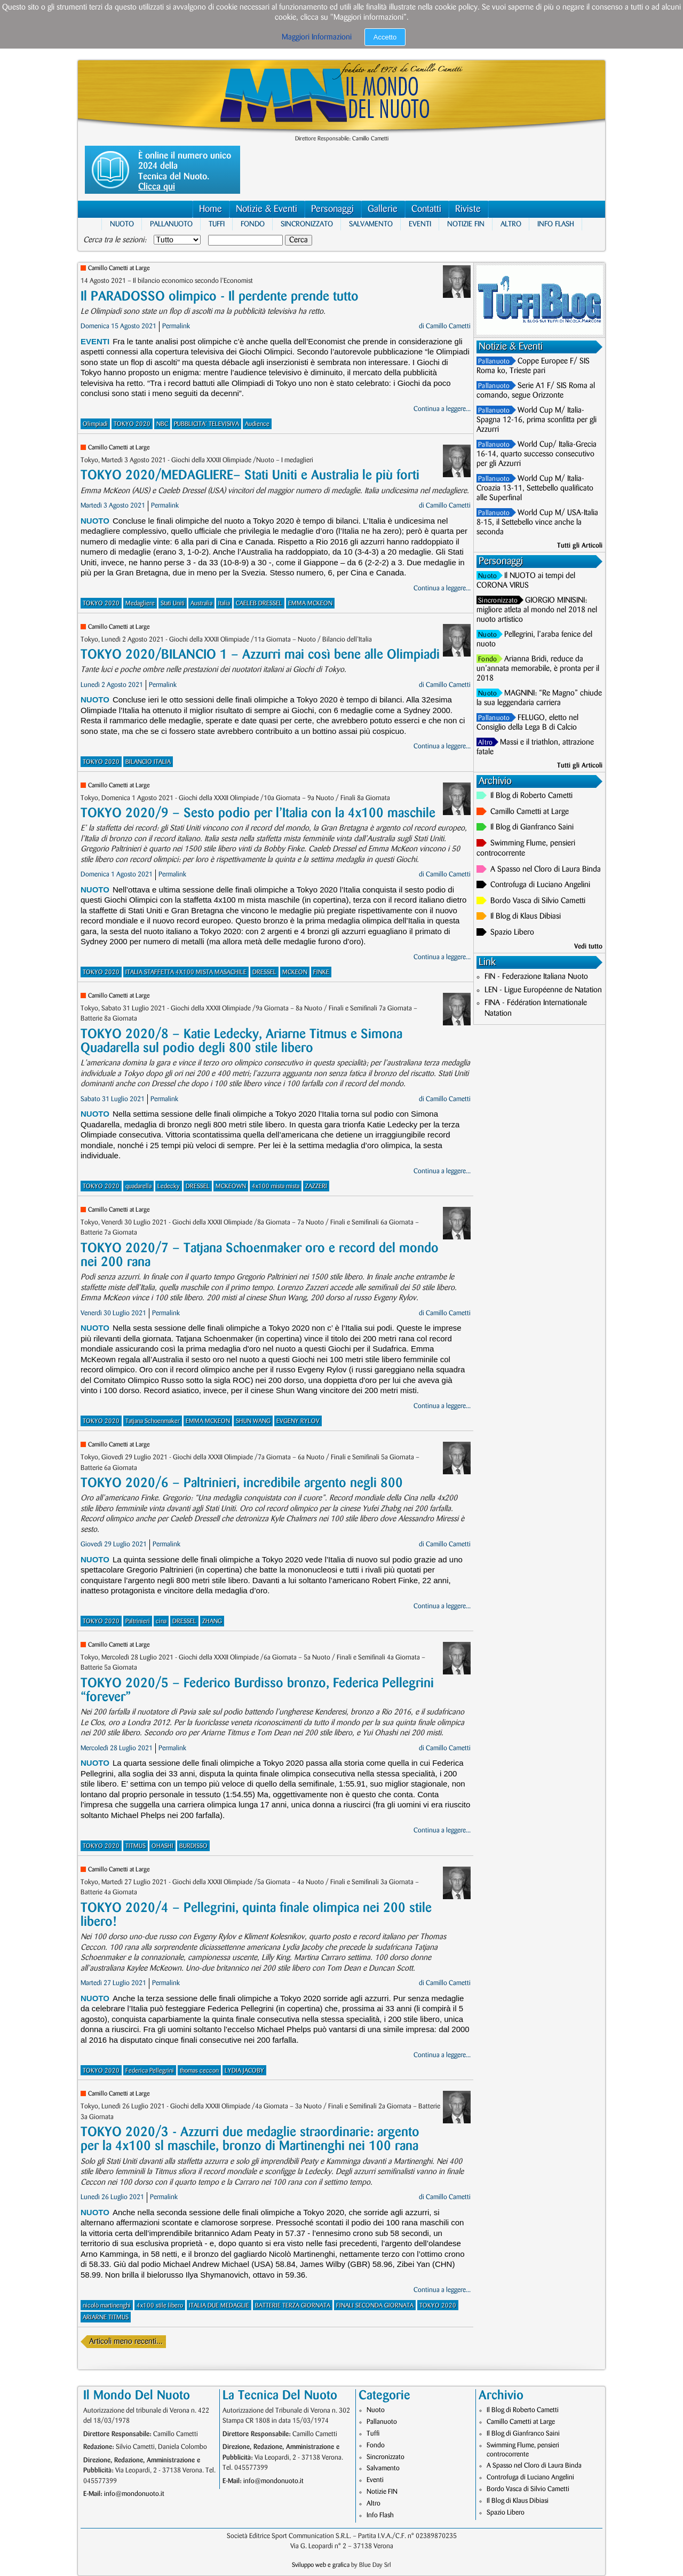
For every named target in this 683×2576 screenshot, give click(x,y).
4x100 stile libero (160, 2306)
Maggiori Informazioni (317, 37)
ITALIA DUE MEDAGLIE (219, 2306)
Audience (257, 424)
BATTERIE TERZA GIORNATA (292, 2306)
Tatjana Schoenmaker (152, 1421)
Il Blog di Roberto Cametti (531, 796)
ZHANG (212, 1621)
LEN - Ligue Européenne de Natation (543, 990)
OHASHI (162, 1846)
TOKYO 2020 (132, 424)
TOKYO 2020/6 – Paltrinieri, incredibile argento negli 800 (242, 1483)
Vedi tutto (588, 946)
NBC (162, 424)
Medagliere (140, 603)
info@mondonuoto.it (134, 2494)
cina (161, 1621)
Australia (201, 603)
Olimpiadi (95, 424)
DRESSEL (264, 972)
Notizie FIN (466, 223)
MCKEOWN (231, 1186)
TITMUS (135, 1846)
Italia (224, 603)
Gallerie (383, 209)
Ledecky (168, 1186)
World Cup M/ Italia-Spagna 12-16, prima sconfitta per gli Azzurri (536, 420)
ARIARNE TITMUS (106, 2317)
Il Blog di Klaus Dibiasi (525, 916)
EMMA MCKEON (310, 603)
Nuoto (122, 223)
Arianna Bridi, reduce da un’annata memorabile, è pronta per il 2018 (537, 668)
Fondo (253, 223)
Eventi (420, 223)
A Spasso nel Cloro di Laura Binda (545, 869)
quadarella (138, 1186)
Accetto (385, 37)
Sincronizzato (307, 223)
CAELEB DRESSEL (259, 603)
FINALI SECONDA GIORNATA (375, 2306)
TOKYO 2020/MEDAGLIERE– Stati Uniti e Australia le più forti (250, 475)
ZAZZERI (316, 1186)
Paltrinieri (137, 1621)
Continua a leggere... (442, 409)
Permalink (176, 326)
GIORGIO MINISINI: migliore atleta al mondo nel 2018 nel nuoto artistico (536, 610)
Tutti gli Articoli (579, 545)
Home (210, 209)
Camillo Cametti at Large (119, 268)
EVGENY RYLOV (298, 1421)
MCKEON (294, 972)
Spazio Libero (512, 932)
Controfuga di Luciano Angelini (540, 885)
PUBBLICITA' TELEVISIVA (206, 424)
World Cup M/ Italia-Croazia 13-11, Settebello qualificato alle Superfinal (534, 488)
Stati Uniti (173, 603)
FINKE (321, 972)
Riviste (468, 209)
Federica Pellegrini (149, 2071)
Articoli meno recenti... (126, 2341)
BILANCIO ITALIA (148, 762)
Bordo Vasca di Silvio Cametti (537, 901)
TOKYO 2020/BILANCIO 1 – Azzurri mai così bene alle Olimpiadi (260, 655)
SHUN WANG (253, 1421)
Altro (511, 223)
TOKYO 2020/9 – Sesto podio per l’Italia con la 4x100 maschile (258, 813)
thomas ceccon (199, 2071)
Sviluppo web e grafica (321, 2565)
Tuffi (217, 223)
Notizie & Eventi (266, 209)
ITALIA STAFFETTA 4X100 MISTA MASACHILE (186, 972)
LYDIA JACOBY (244, 2071)
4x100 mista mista (275, 1186)
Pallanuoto (171, 223)
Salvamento (371, 223)
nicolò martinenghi (107, 2306)
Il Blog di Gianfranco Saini (532, 827)
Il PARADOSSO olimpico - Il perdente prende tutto (220, 296)
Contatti (426, 209)
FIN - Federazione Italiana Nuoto (536, 977)
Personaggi (332, 209)
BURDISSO (193, 1846)
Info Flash (555, 223)
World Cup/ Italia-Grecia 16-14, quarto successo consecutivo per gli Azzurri (536, 454)
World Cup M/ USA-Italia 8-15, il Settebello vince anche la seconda (537, 522)
